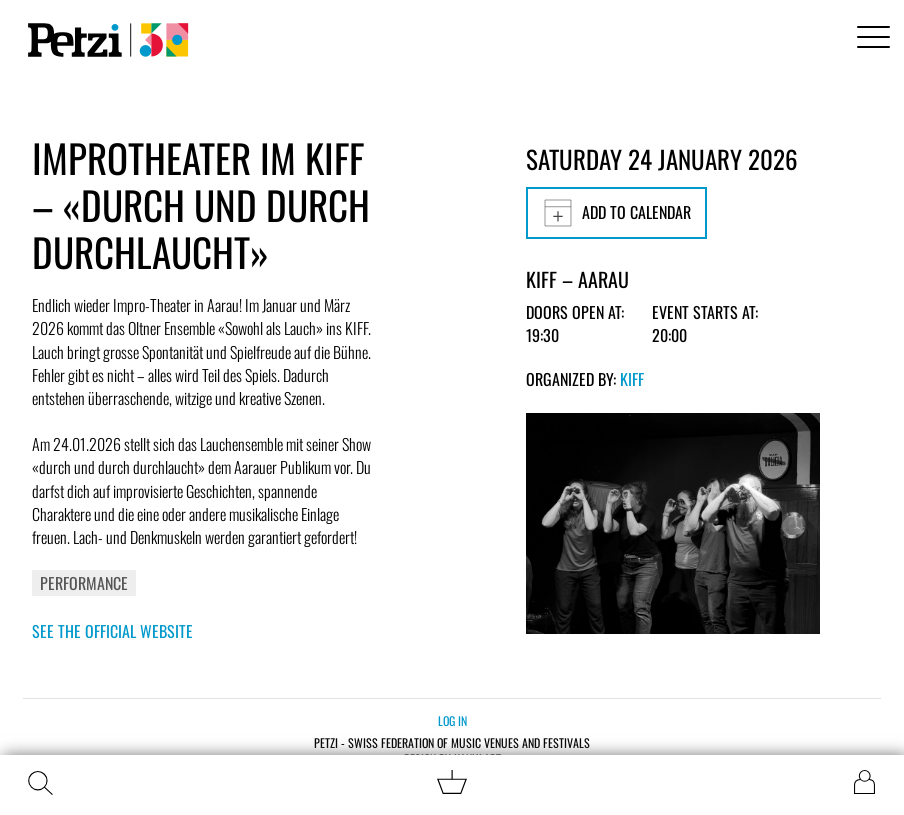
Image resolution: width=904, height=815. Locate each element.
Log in (452, 720)
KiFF (632, 379)
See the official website (112, 631)
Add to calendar (616, 213)
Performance (84, 583)
